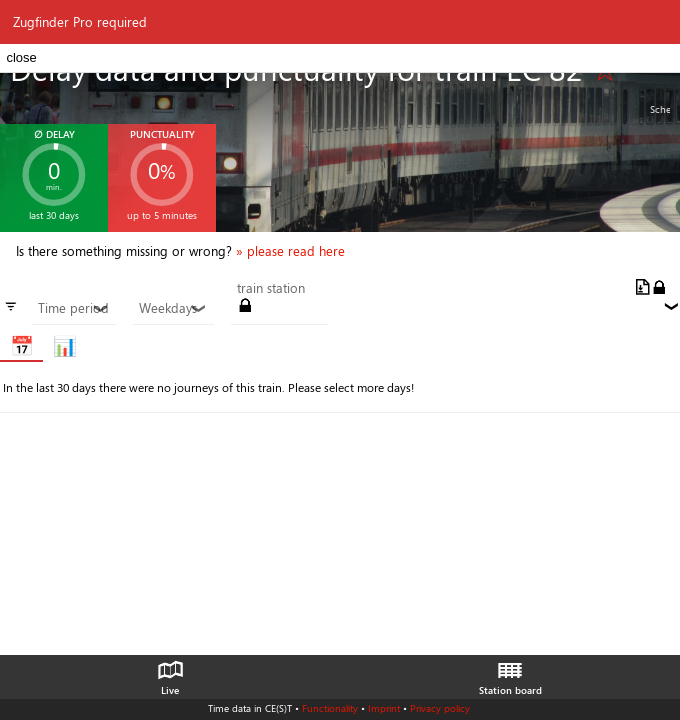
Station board (510, 673)
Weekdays (173, 308)
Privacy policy (440, 708)
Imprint (384, 708)
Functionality (330, 708)
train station (271, 288)
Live (170, 673)
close (21, 57)
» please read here (290, 251)
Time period (73, 308)
